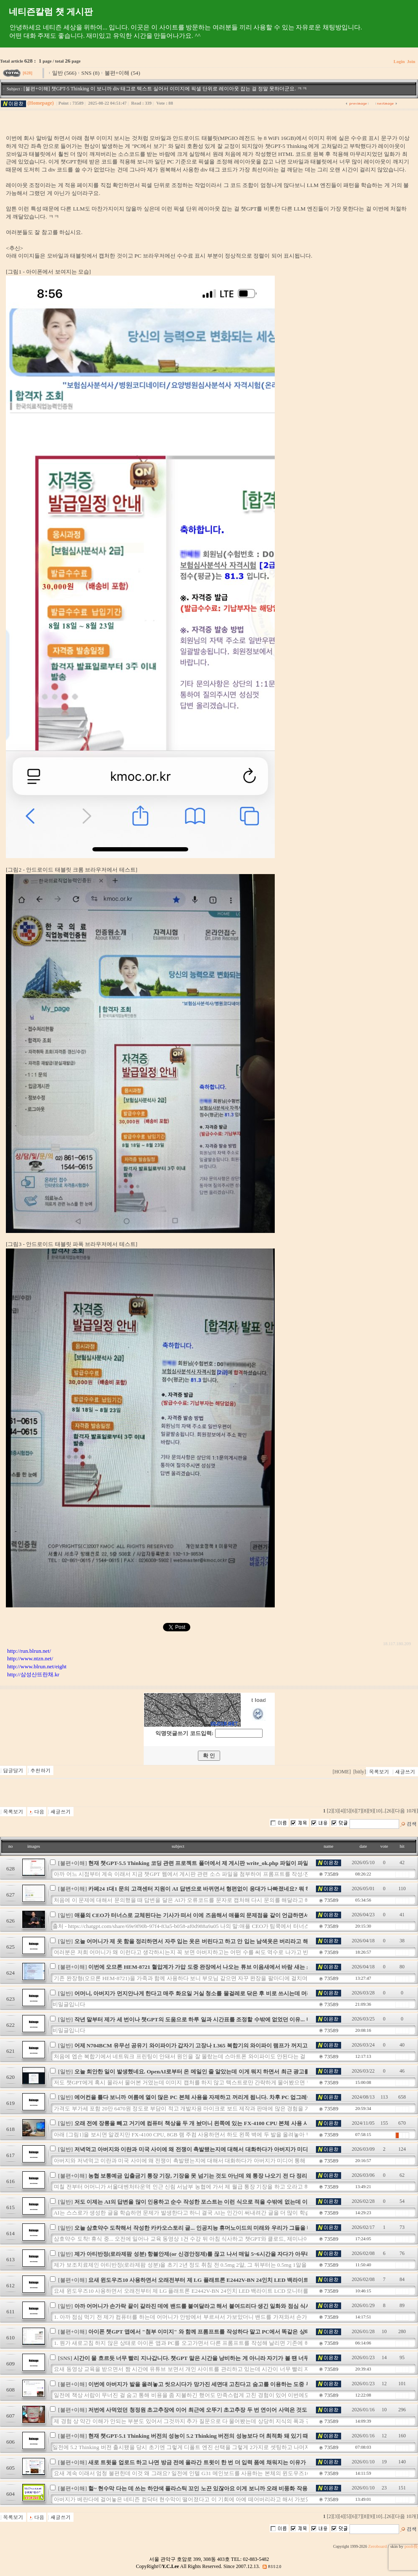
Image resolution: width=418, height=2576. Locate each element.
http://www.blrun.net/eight (36, 1666)
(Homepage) (40, 103)
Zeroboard (377, 2546)
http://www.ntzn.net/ (30, 1658)
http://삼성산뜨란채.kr (33, 1674)
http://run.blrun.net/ (29, 1651)
